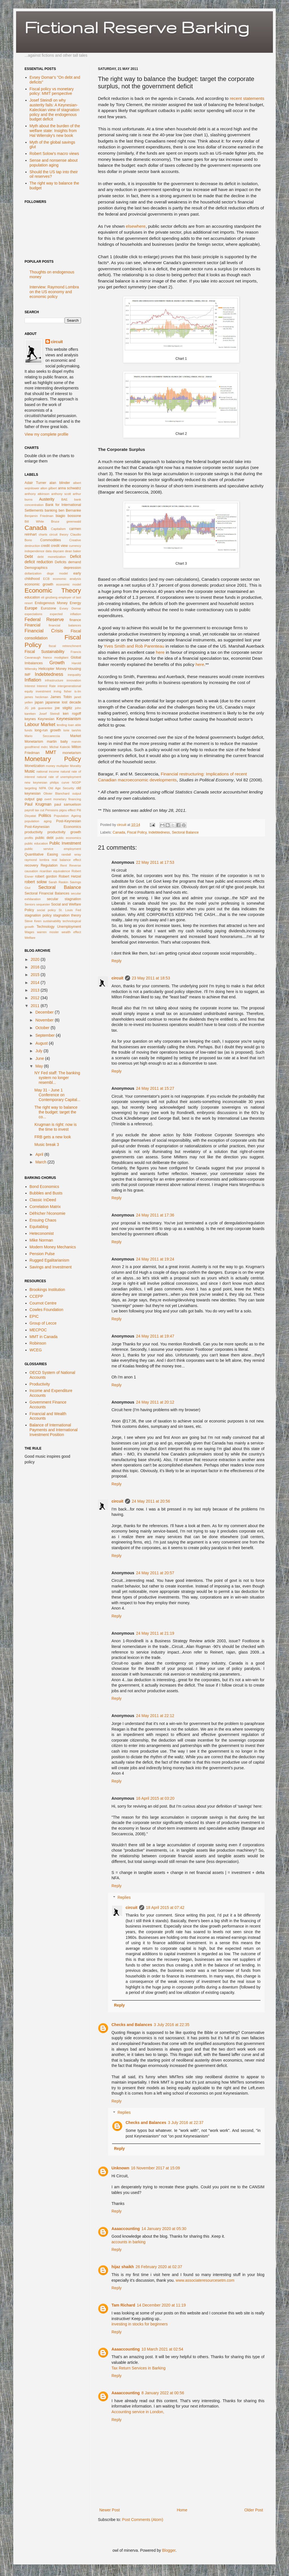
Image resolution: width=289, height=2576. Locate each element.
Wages (29, 932)
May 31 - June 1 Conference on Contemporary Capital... (57, 1095)
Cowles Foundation (47, 1309)
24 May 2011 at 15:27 (155, 1088)
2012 (36, 998)
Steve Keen (33, 921)
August (42, 1043)
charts (43, 534)
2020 (36, 959)
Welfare (30, 937)
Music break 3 (46, 1144)
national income (47, 771)
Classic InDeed (43, 1200)
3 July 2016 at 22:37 (185, 2122)
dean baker (73, 551)
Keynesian (46, 719)
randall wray (71, 854)
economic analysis (67, 578)
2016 (36, 967)
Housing (74, 669)
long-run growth (48, 730)
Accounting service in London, (137, 2412)
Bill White (34, 521)
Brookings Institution (47, 1289)
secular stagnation (64, 899)
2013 (36, 990)
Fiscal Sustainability (44, 651)
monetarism (71, 753)
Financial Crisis (44, 630)
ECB (46, 578)
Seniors (30, 904)
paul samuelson (67, 804)
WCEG (36, 1350)
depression (72, 568)
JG (27, 708)
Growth (57, 662)
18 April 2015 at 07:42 (165, 1907)
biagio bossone (68, 516)
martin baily (57, 742)
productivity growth (64, 832)
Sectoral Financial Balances (47, 893)
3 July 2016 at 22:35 (171, 2024)
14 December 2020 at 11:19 (161, 2305)
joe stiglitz (64, 708)
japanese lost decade (63, 702)
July (39, 1051)
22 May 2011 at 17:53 (155, 862)
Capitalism (58, 528)
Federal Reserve (44, 619)
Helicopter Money (52, 669)
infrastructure (54, 680)
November (44, 1020)
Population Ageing (67, 815)
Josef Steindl (49, 713)
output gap (33, 799)
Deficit (75, 556)
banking (51, 510)
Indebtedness (159, 832)
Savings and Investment (51, 1267)
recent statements (247, 98)
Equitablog (39, 1226)
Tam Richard (123, 2305)
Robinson (38, 1343)
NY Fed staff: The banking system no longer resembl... (57, 1078)
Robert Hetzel (70, 876)
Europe (31, 608)
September (45, 1035)
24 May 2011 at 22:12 (155, 1715)
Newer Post (109, 2510)
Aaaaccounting (125, 2228)
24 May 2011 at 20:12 (155, 1402)
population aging (38, 821)
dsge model (57, 573)
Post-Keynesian (68, 821)
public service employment (53, 848)
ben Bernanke (69, 510)
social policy (46, 910)
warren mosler (48, 932)
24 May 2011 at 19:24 (155, 1259)
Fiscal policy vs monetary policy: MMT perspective (52, 91)
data (48, 551)
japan (39, 702)
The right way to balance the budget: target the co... (56, 1112)
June (40, 1058)
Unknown (120, 2168)
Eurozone (48, 608)
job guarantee (41, 708)
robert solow (36, 882)
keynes (30, 719)
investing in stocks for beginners (139, 2324)
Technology (45, 927)
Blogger (168, 2550)
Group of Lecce (43, 1323)
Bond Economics (44, 1186)
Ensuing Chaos (43, 1220)
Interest (30, 686)
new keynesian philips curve (47, 782)
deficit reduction (39, 562)
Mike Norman (41, 1240)
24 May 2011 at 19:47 (155, 1336)
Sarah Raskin (58, 882)
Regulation (49, 865)
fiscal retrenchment (65, 646)
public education (36, 843)
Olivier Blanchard (56, 793)
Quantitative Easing (41, 854)
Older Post (253, 2510)
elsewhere (136, 226)
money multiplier (57, 766)
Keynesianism (68, 718)
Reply (116, 961)
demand (74, 562)
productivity (34, 832)
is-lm (77, 691)
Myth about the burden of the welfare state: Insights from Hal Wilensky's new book (55, 131)
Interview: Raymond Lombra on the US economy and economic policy (54, 292)
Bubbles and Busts (46, 1193)
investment (43, 691)
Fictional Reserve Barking (137, 27)
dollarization (33, 573)
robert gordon (46, 876)
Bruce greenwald (66, 521)
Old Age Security (61, 788)
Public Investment (65, 843)
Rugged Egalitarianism (49, 1260)
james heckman (36, 697)
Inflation (33, 680)
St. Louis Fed (70, 910)
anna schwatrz (69, 488)
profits (29, 837)
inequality (74, 674)
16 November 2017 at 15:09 (155, 2168)
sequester (43, 904)
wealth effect (71, 932)
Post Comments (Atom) (142, 2519)
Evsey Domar (70, 608)
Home (182, 2510)
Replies (124, 1897)
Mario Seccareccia (42, 736)
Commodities (50, 540)
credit (45, 546)
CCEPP (36, 1296)
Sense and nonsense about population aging (54, 162)
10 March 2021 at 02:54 (162, 2349)
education (32, 597)
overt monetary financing (62, 799)
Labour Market (40, 724)
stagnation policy (38, 915)
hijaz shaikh (122, 2266)
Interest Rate (46, 686)
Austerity (46, 499)
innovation (74, 680)
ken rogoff (72, 714)
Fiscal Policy (136, 832)
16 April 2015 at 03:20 (155, 1798)
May (39, 1066)
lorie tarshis (72, 730)
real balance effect (66, 859)
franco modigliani (56, 657)
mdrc (44, 747)
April (39, 1154)
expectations (33, 614)
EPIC (34, 1316)
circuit (117, 978)
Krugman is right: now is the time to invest (55, 1127)
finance (75, 620)
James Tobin (61, 697)
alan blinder (59, 483)
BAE (64, 499)
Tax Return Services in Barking (138, 2368)
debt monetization (52, 556)
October (43, 1027)
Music (30, 771)
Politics (45, 815)
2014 (36, 982)
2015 (36, 974)
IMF (28, 675)
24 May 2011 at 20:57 (155, 1573)
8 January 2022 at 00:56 (162, 2393)
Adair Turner (35, 483)
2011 (36, 1005)
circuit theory (58, 534)
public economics (68, 837)
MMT (50, 752)
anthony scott (61, 494)
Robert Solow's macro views (54, 153)
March (41, 1162)
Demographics (36, 568)
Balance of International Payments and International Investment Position (54, 1430)
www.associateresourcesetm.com (205, 2280)
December (44, 1012)
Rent (63, 865)
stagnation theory (67, 915)
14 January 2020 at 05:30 (163, 2228)
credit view (59, 546)
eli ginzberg (49, 597)
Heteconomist (42, 1233)
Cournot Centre (43, 1303)
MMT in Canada (44, 1336)
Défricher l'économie (47, 1213)
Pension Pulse (42, 1253)
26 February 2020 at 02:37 (158, 2266)
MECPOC (38, 1330)
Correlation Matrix (45, 1206)
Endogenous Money (51, 603)
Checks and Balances (131, 2024)
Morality (75, 766)
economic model (68, 584)
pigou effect (67, 810)
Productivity (40, 1384)
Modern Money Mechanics (53, 1247)
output (76, 793)
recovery (31, 865)
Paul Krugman (38, 804)
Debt (29, 556)
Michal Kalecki (59, 747)
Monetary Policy (53, 758)
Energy (75, 603)
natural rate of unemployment (59, 777)
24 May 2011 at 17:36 (155, 1215)
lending (62, 725)
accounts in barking (128, 2242)
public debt (44, 838)
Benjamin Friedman (39, 516)
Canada (119, 832)
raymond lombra (37, 859)
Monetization (35, 766)
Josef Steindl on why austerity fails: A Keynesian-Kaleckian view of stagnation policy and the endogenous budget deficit (55, 109)
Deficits (60, 562)
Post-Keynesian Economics (53, 827)
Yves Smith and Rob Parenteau (134, 646)
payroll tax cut (34, 810)
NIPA (42, 788)
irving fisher (63, 691)
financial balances (65, 625)
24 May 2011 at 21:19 (155, 1633)
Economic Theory (53, 590)
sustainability (52, 921)
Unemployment (69, 927)
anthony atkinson (37, 494)
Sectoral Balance (185, 832)
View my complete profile (46, 434)
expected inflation (65, 614)
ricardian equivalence (55, 871)
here (160, 652)
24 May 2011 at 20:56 (151, 1501)
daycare (58, 551)
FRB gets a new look (52, 1137)
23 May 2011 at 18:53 (151, 978)
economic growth (39, 584)
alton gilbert (48, 488)
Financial (32, 625)
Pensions (51, 810)
